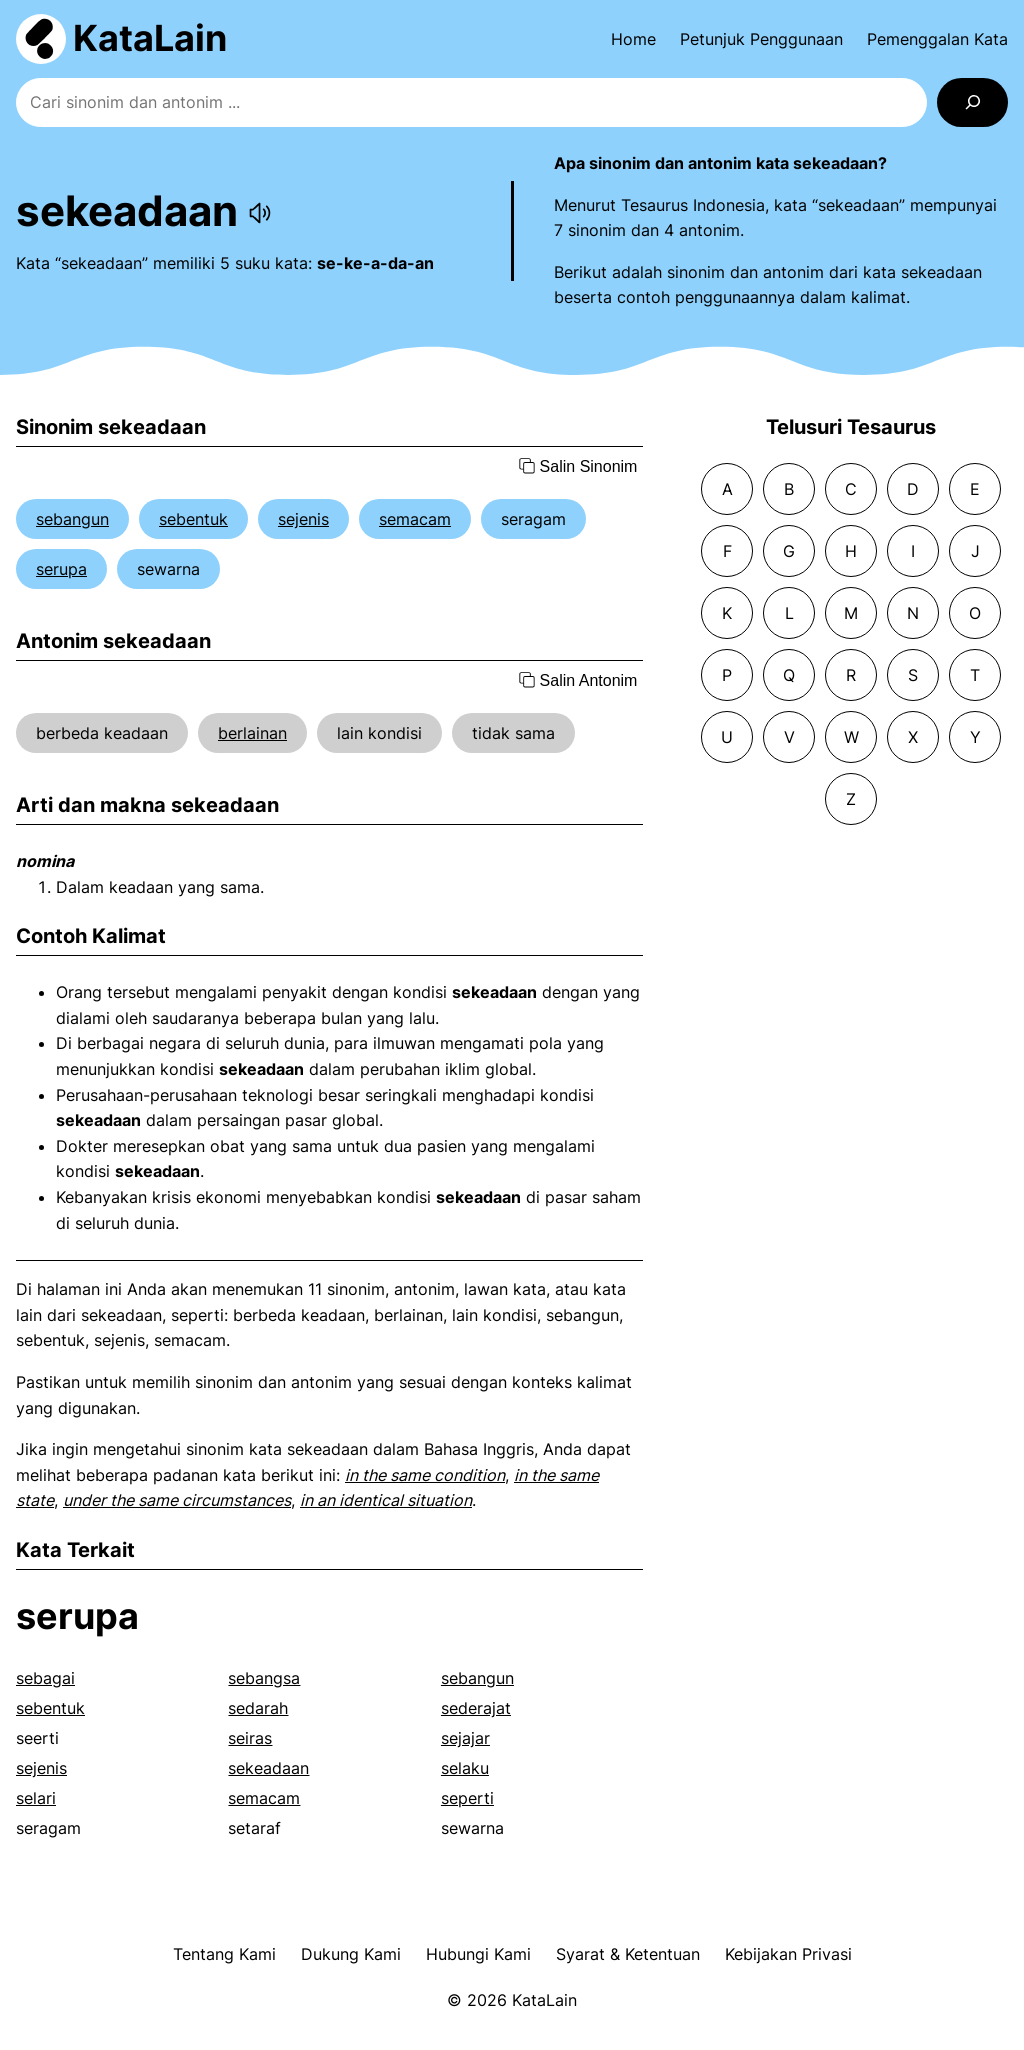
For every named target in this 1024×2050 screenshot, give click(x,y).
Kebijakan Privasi (788, 1954)
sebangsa (264, 1678)
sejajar (465, 1738)
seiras (250, 1738)
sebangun (72, 519)
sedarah (258, 1708)
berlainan (252, 733)
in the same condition (425, 1475)
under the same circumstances (177, 1500)
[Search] (972, 102)
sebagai (45, 1678)
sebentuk (193, 519)
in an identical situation (386, 1500)
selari (36, 1798)
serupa (61, 569)
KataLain (150, 38)
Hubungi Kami (478, 1954)
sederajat (476, 1708)
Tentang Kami (224, 1954)
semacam (415, 519)
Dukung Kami (351, 1954)
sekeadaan (268, 1768)
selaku (465, 1768)
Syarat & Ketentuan (628, 1954)
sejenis (303, 519)
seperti (467, 1798)
